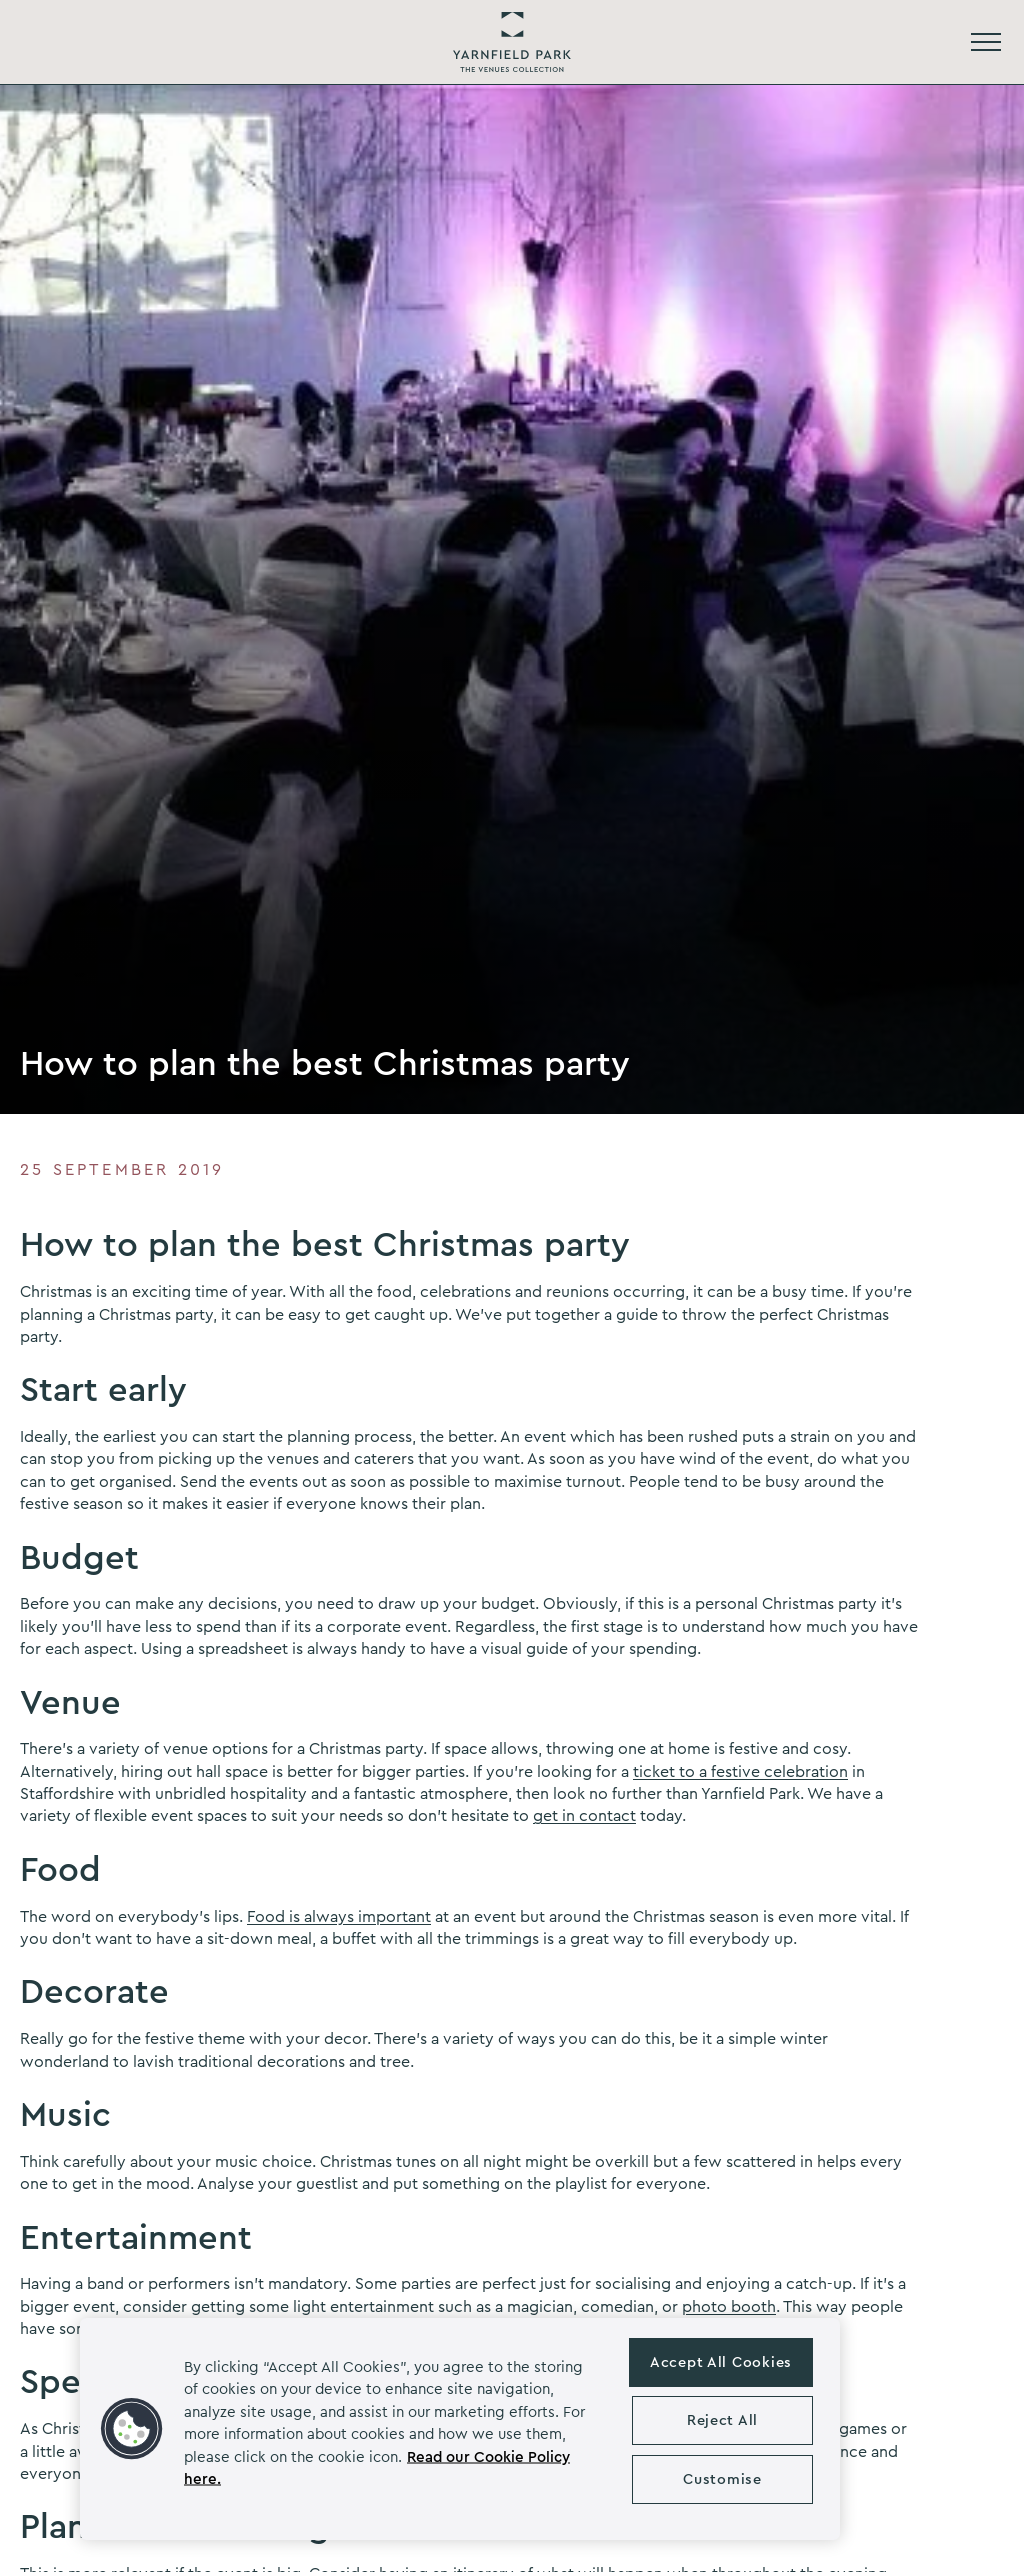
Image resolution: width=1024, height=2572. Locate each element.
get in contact (584, 1816)
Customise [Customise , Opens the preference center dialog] (722, 2479)
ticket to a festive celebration (740, 1772)
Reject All (722, 2420)
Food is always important (339, 1917)
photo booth (729, 2307)
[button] (132, 2429)
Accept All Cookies (721, 2362)
